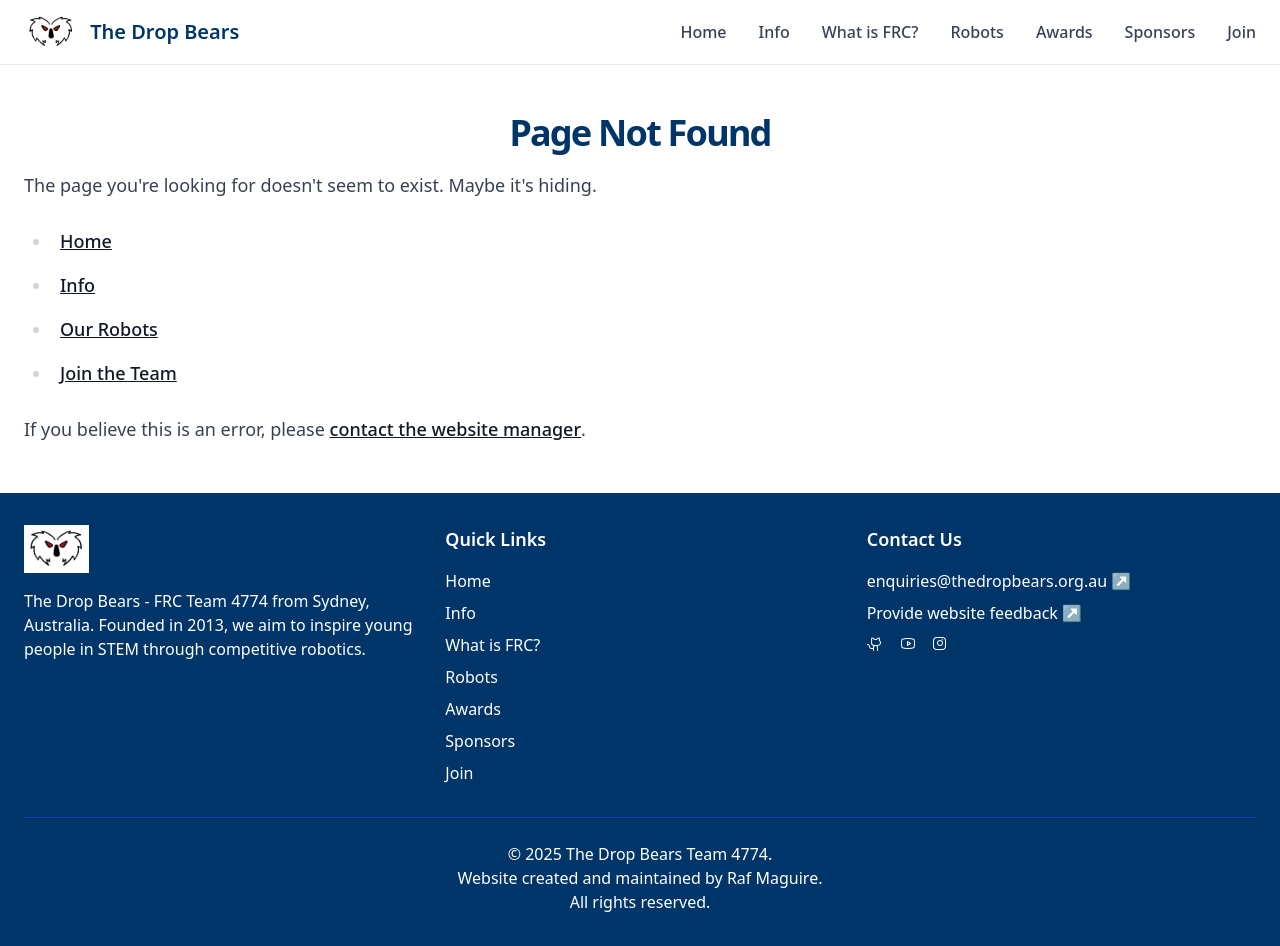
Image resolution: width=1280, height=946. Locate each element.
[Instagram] (940, 645)
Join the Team (118, 373)
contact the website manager (455, 429)
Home (703, 32)
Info (774, 32)
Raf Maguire (772, 878)
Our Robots (109, 329)
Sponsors (1160, 32)
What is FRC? (870, 32)
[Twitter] (875, 645)
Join (1241, 32)
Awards (1064, 32)
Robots (977, 32)
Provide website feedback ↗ (974, 613)
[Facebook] (908, 645)
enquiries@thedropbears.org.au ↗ (999, 581)
